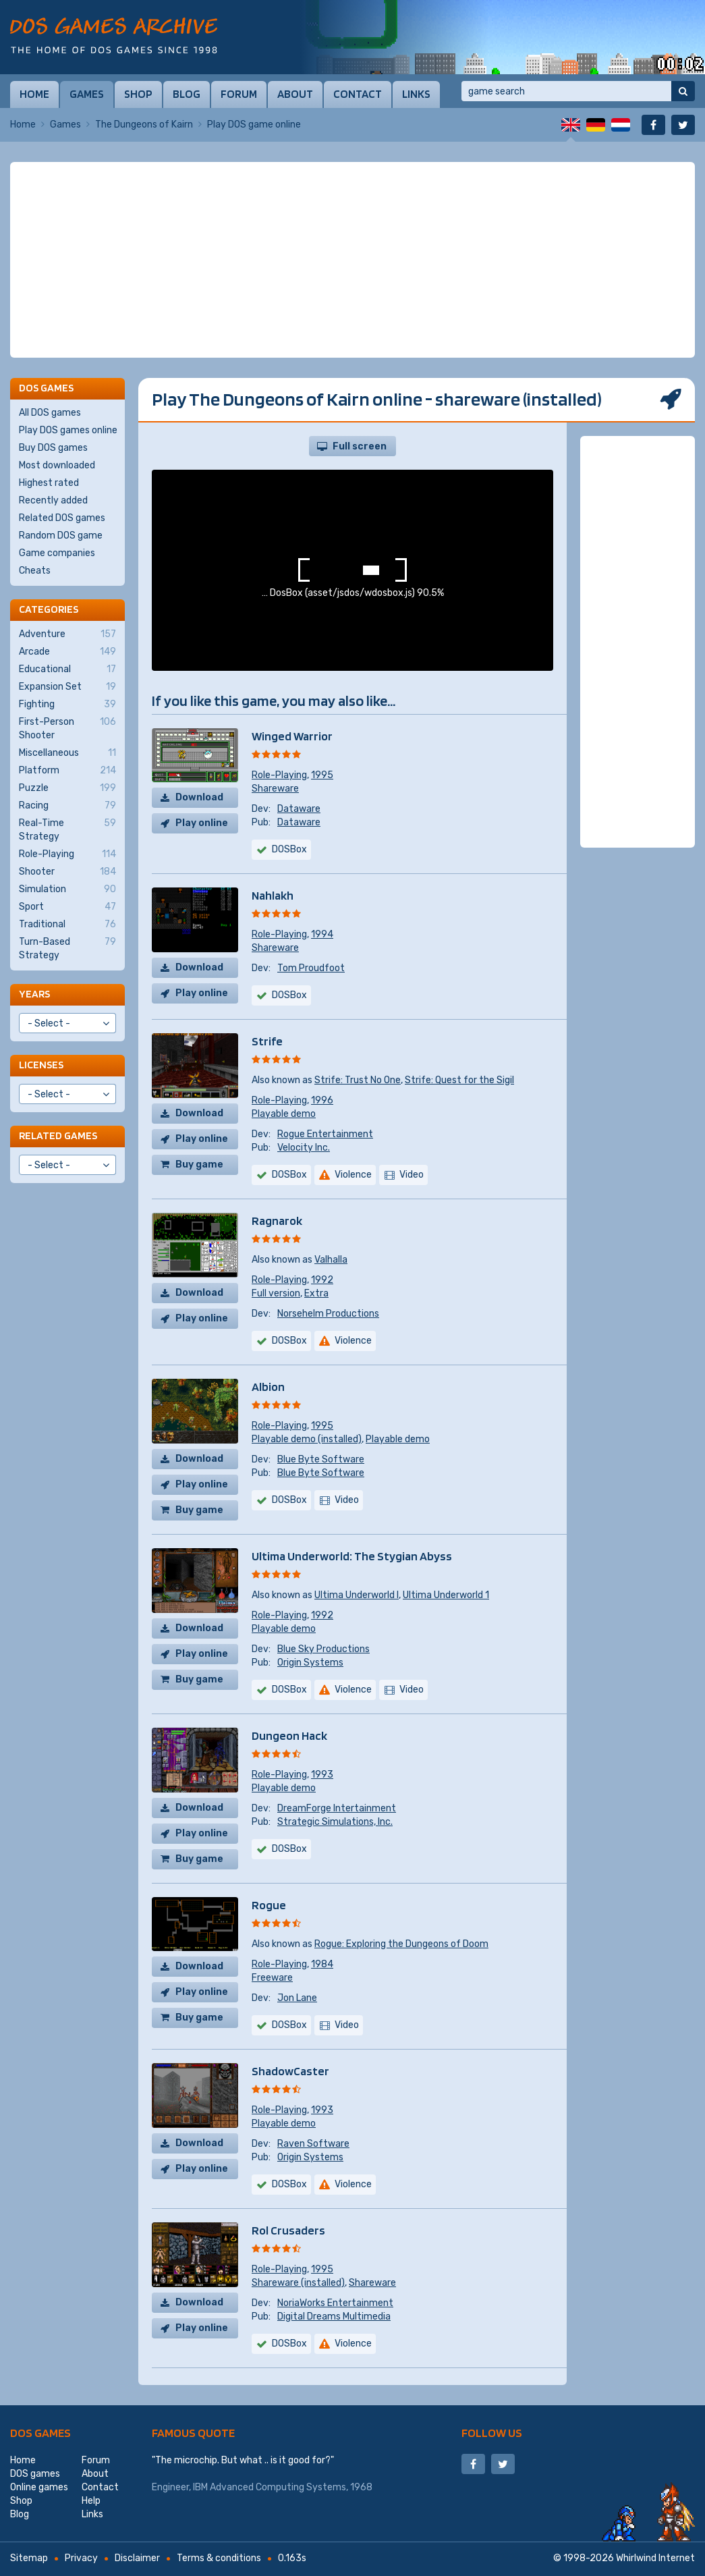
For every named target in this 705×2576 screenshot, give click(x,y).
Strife (267, 1041)
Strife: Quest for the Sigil (459, 1080)
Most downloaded (57, 465)
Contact (357, 94)
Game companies (57, 553)
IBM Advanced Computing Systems (269, 2487)
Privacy (81, 2558)
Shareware (275, 788)
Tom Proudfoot (311, 968)
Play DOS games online (68, 430)
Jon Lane (297, 1998)
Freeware (272, 1977)
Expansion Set (67, 687)
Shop (138, 94)
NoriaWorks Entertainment (335, 2303)
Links (416, 94)
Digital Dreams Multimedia (334, 2316)
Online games (39, 2487)
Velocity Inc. (303, 1147)
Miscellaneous (67, 753)
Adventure (67, 634)
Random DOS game (61, 535)
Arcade (67, 652)
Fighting (67, 704)
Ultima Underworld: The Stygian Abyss (352, 1556)
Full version (276, 1293)
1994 (322, 934)
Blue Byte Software (320, 1459)
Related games (58, 1135)
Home (34, 94)
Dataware (298, 809)
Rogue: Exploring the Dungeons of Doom (401, 1944)
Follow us (491, 2433)
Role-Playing (279, 775)
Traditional (67, 924)
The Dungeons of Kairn (144, 124)
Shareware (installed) (298, 2283)
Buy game (199, 1164)
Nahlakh (272, 895)
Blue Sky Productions (323, 1649)
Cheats (35, 570)
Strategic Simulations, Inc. (335, 1822)
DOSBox (289, 995)
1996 (322, 1100)
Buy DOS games (53, 448)
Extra (316, 1293)
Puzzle (67, 788)
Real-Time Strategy (67, 829)
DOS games (40, 2433)
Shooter (67, 872)
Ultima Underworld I (356, 1595)
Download (199, 797)
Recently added (53, 500)
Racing (67, 806)
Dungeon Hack (289, 1735)
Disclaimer (137, 2558)
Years (34, 993)
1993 (322, 1774)
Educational (67, 669)
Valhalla (330, 1259)
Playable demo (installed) (307, 1439)
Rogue (269, 1905)
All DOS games (50, 412)
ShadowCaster (290, 2071)
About (295, 94)
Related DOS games (62, 518)
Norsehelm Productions (328, 1313)
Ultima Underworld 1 (446, 1595)
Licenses (41, 1064)
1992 (322, 1280)
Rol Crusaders (288, 2230)
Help (91, 2500)
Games (86, 94)
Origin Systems (310, 1662)
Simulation (67, 889)
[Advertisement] (352, 259)
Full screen (360, 446)
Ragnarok (277, 1220)
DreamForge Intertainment (336, 1808)
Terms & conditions (219, 2558)
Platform (67, 770)
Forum (239, 94)
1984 (322, 1964)
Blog (186, 94)
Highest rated (49, 483)
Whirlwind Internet (655, 2558)
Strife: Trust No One (357, 1080)
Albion (268, 1386)
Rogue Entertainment (325, 1134)
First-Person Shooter (67, 728)
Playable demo (284, 1114)
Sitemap (29, 2558)
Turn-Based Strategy (67, 948)
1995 (322, 775)
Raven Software (313, 2143)
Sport (67, 907)
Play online (201, 823)
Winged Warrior (292, 736)
